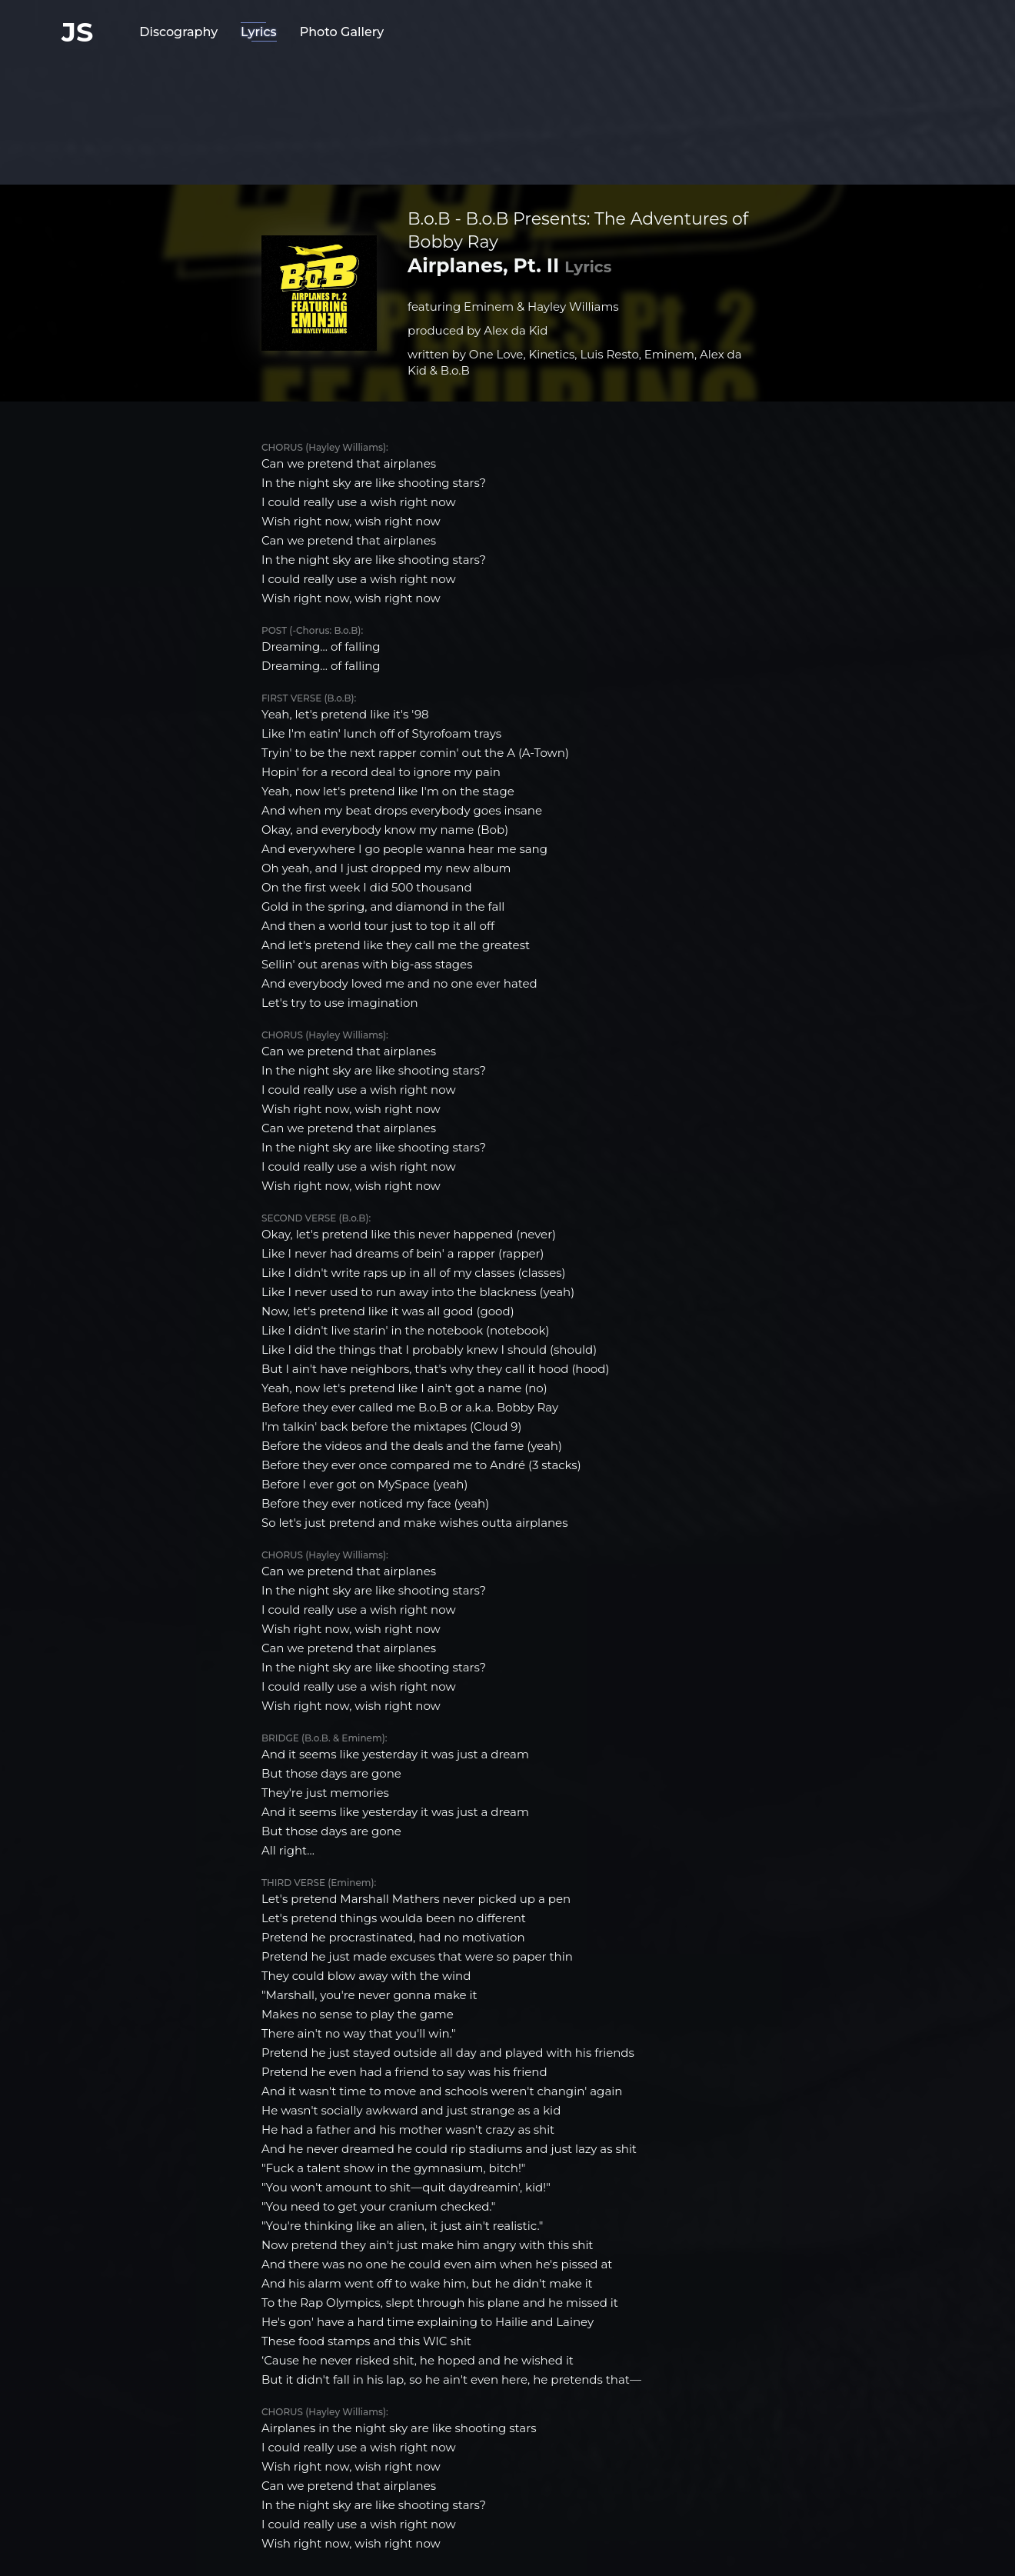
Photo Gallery (342, 32)
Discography (178, 32)
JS (77, 31)
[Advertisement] (507, 111)
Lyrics (259, 32)
